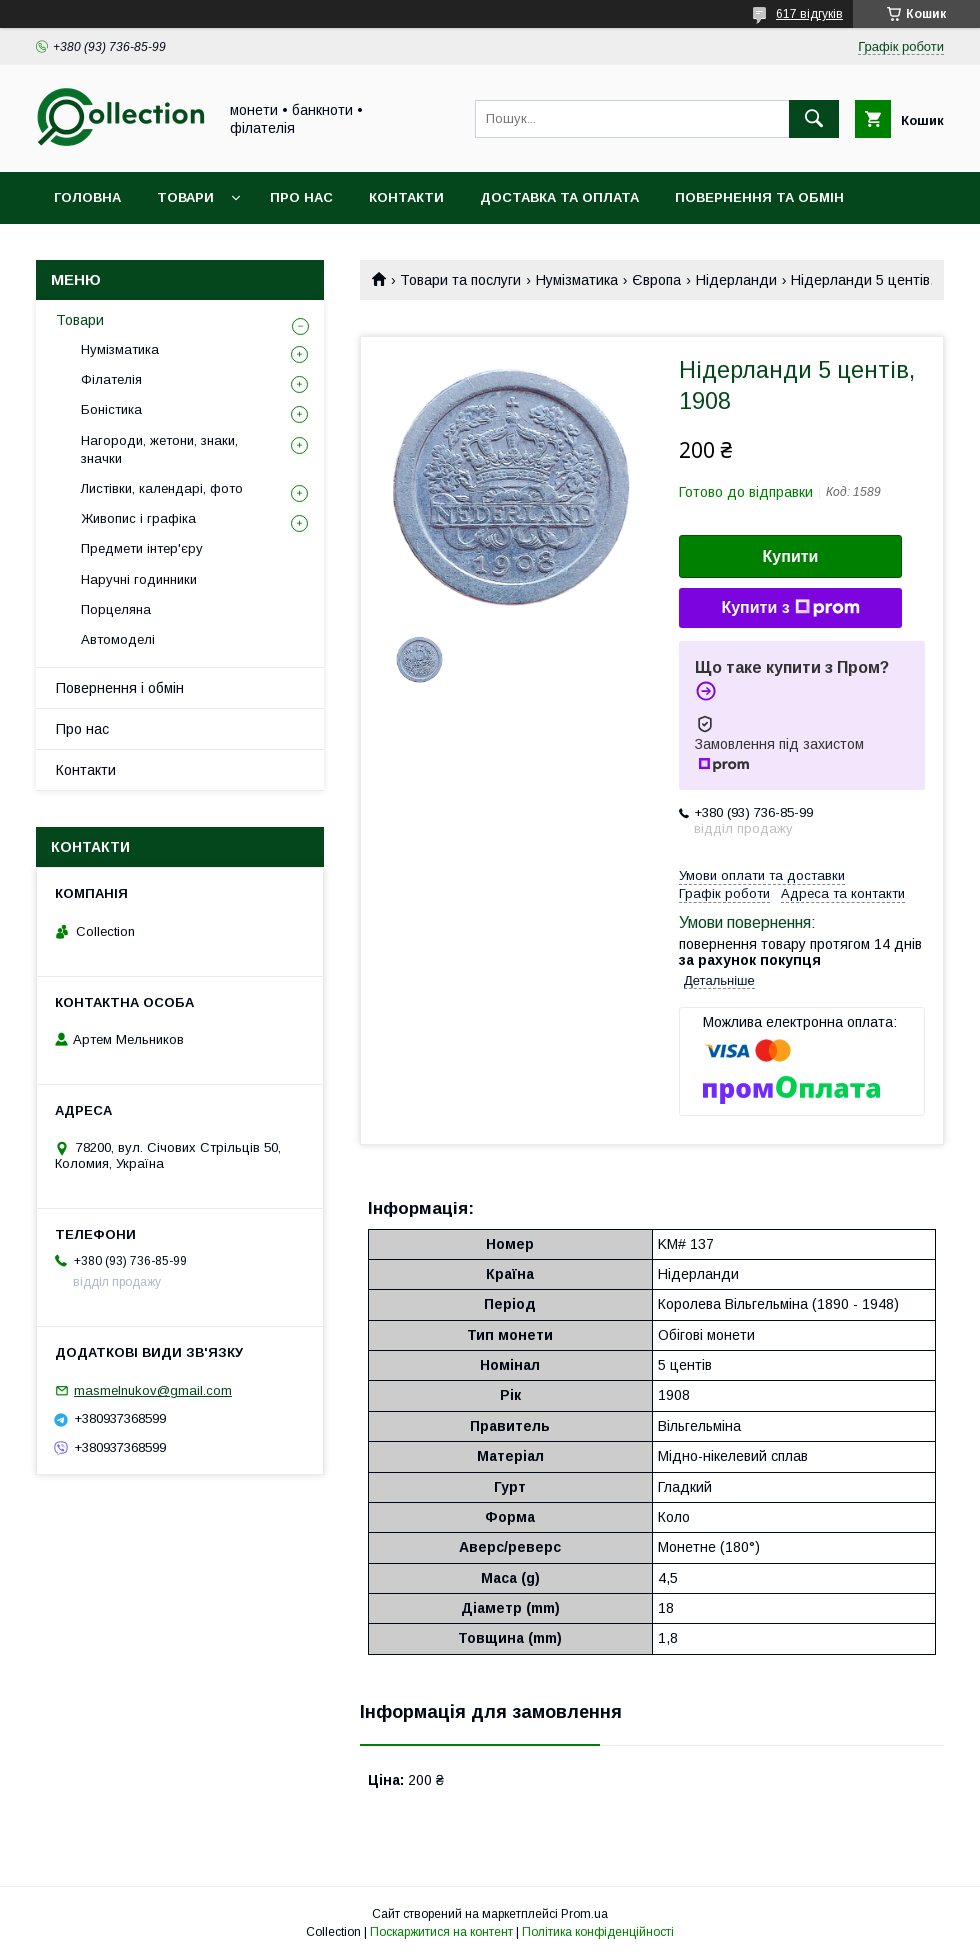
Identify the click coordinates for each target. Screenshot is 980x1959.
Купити (791, 556)
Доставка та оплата (559, 197)
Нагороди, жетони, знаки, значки (159, 449)
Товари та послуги (460, 280)
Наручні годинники (139, 579)
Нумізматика (577, 280)
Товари (185, 197)
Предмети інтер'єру (142, 548)
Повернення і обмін (120, 688)
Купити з (790, 608)
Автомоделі (118, 639)
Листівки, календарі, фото (162, 488)
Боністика (111, 409)
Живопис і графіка (138, 518)
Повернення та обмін (759, 197)
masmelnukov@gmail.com (153, 1390)
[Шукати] (814, 119)
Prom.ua (584, 1914)
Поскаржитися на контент (441, 1932)
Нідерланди (736, 280)
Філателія (111, 379)
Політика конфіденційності (598, 1932)
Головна (87, 197)
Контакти (406, 197)
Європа (656, 280)
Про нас (301, 197)
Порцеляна (116, 609)
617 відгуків (809, 14)
